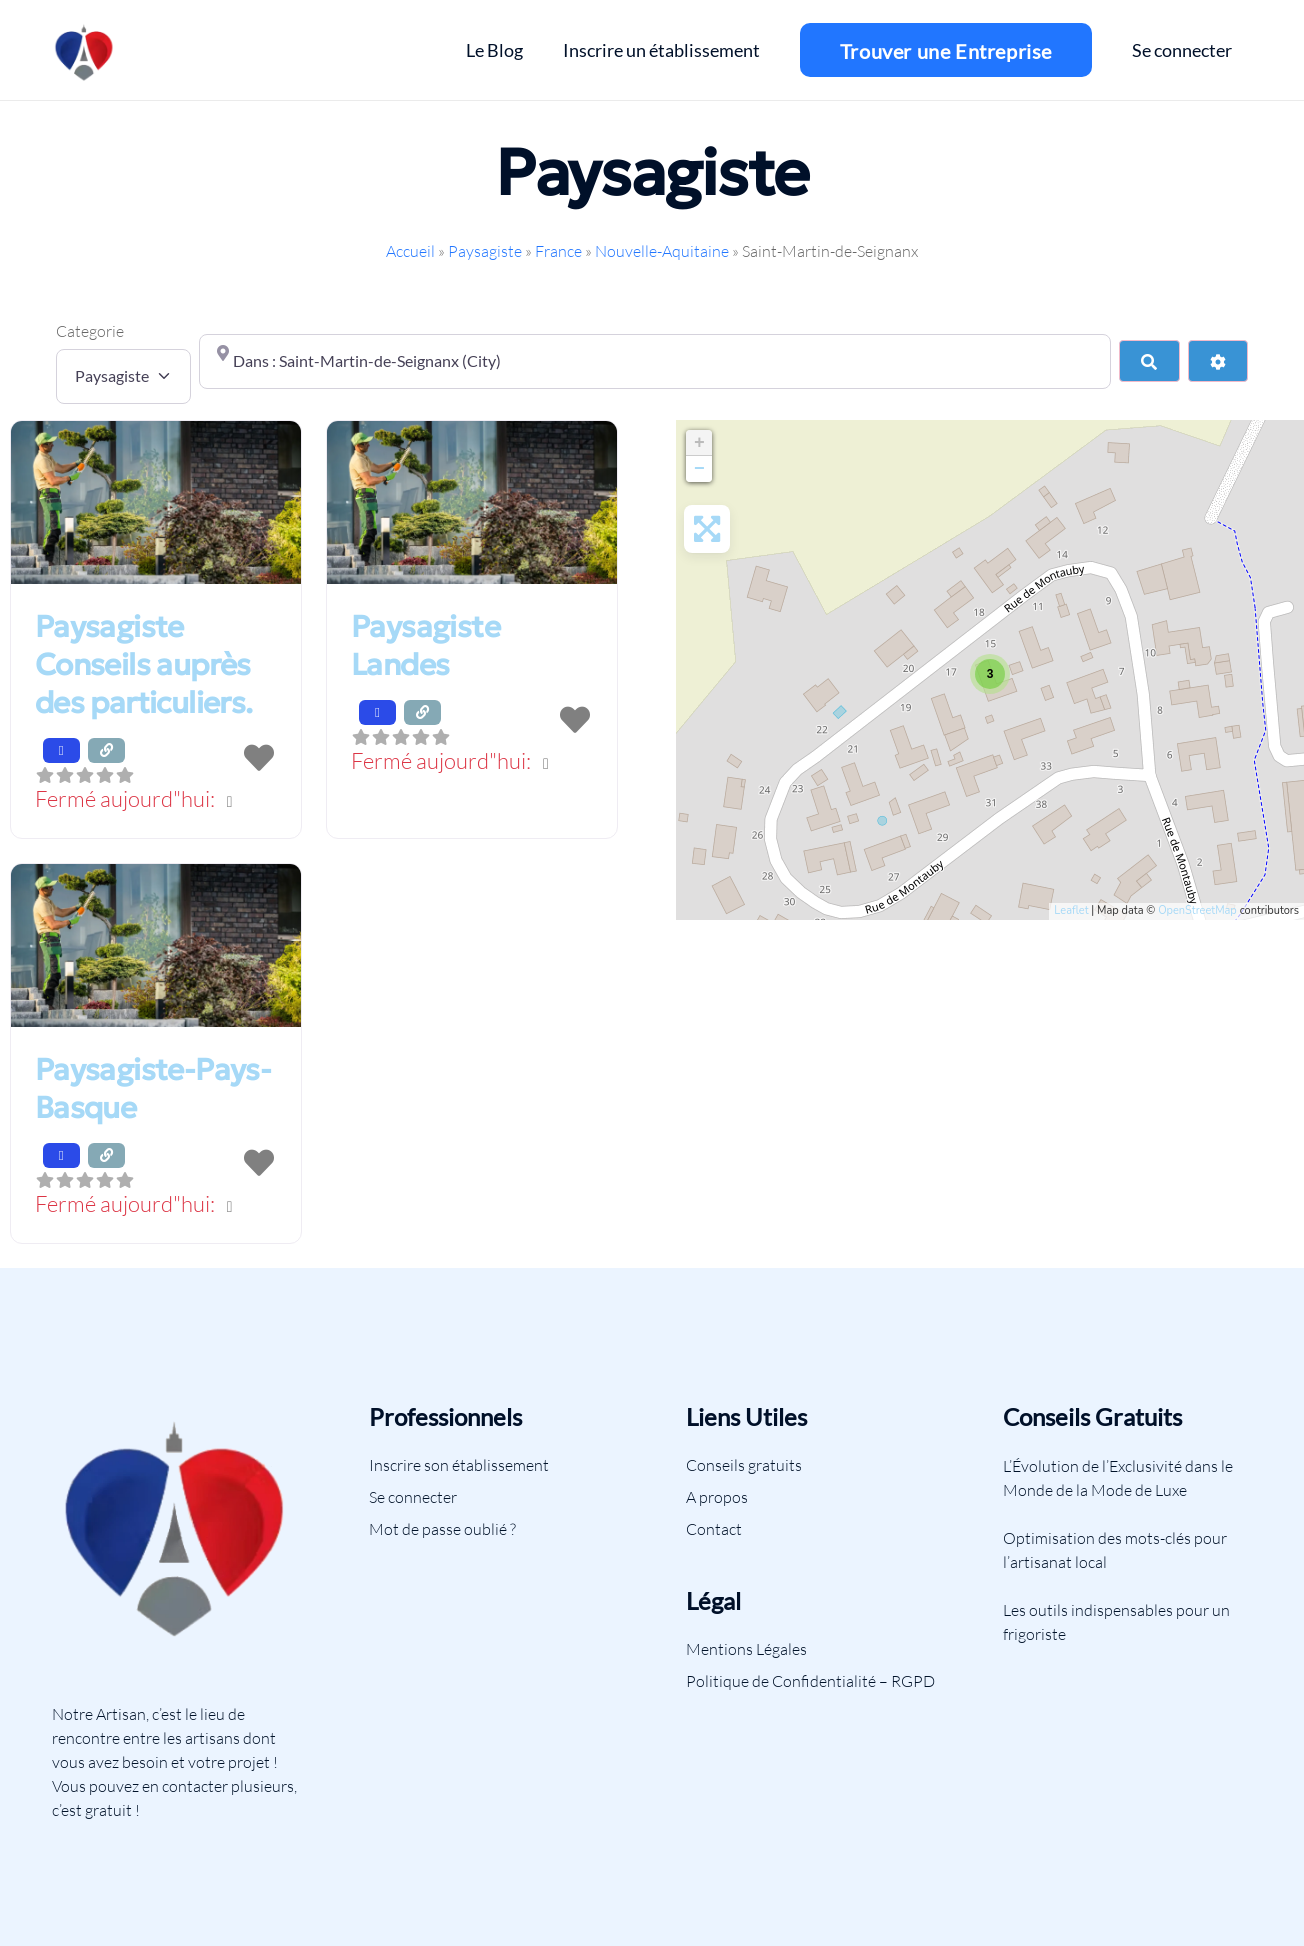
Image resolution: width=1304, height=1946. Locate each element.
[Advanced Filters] (1218, 361)
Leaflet (1071, 910)
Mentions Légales (746, 1649)
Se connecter (413, 1497)
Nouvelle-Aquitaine (662, 251)
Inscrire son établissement (459, 1465)
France (558, 251)
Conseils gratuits (744, 1465)
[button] (156, 800)
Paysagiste (485, 251)
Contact (714, 1529)
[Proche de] (655, 361)
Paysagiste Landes (425, 645)
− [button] (699, 469)
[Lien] (84, 50)
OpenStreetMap (1197, 910)
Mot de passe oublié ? (442, 1529)
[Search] (1149, 361)
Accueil (410, 251)
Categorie (90, 331)
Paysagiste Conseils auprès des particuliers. (144, 664)
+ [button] (699, 443)
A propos (717, 1497)
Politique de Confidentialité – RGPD (810, 1681)
